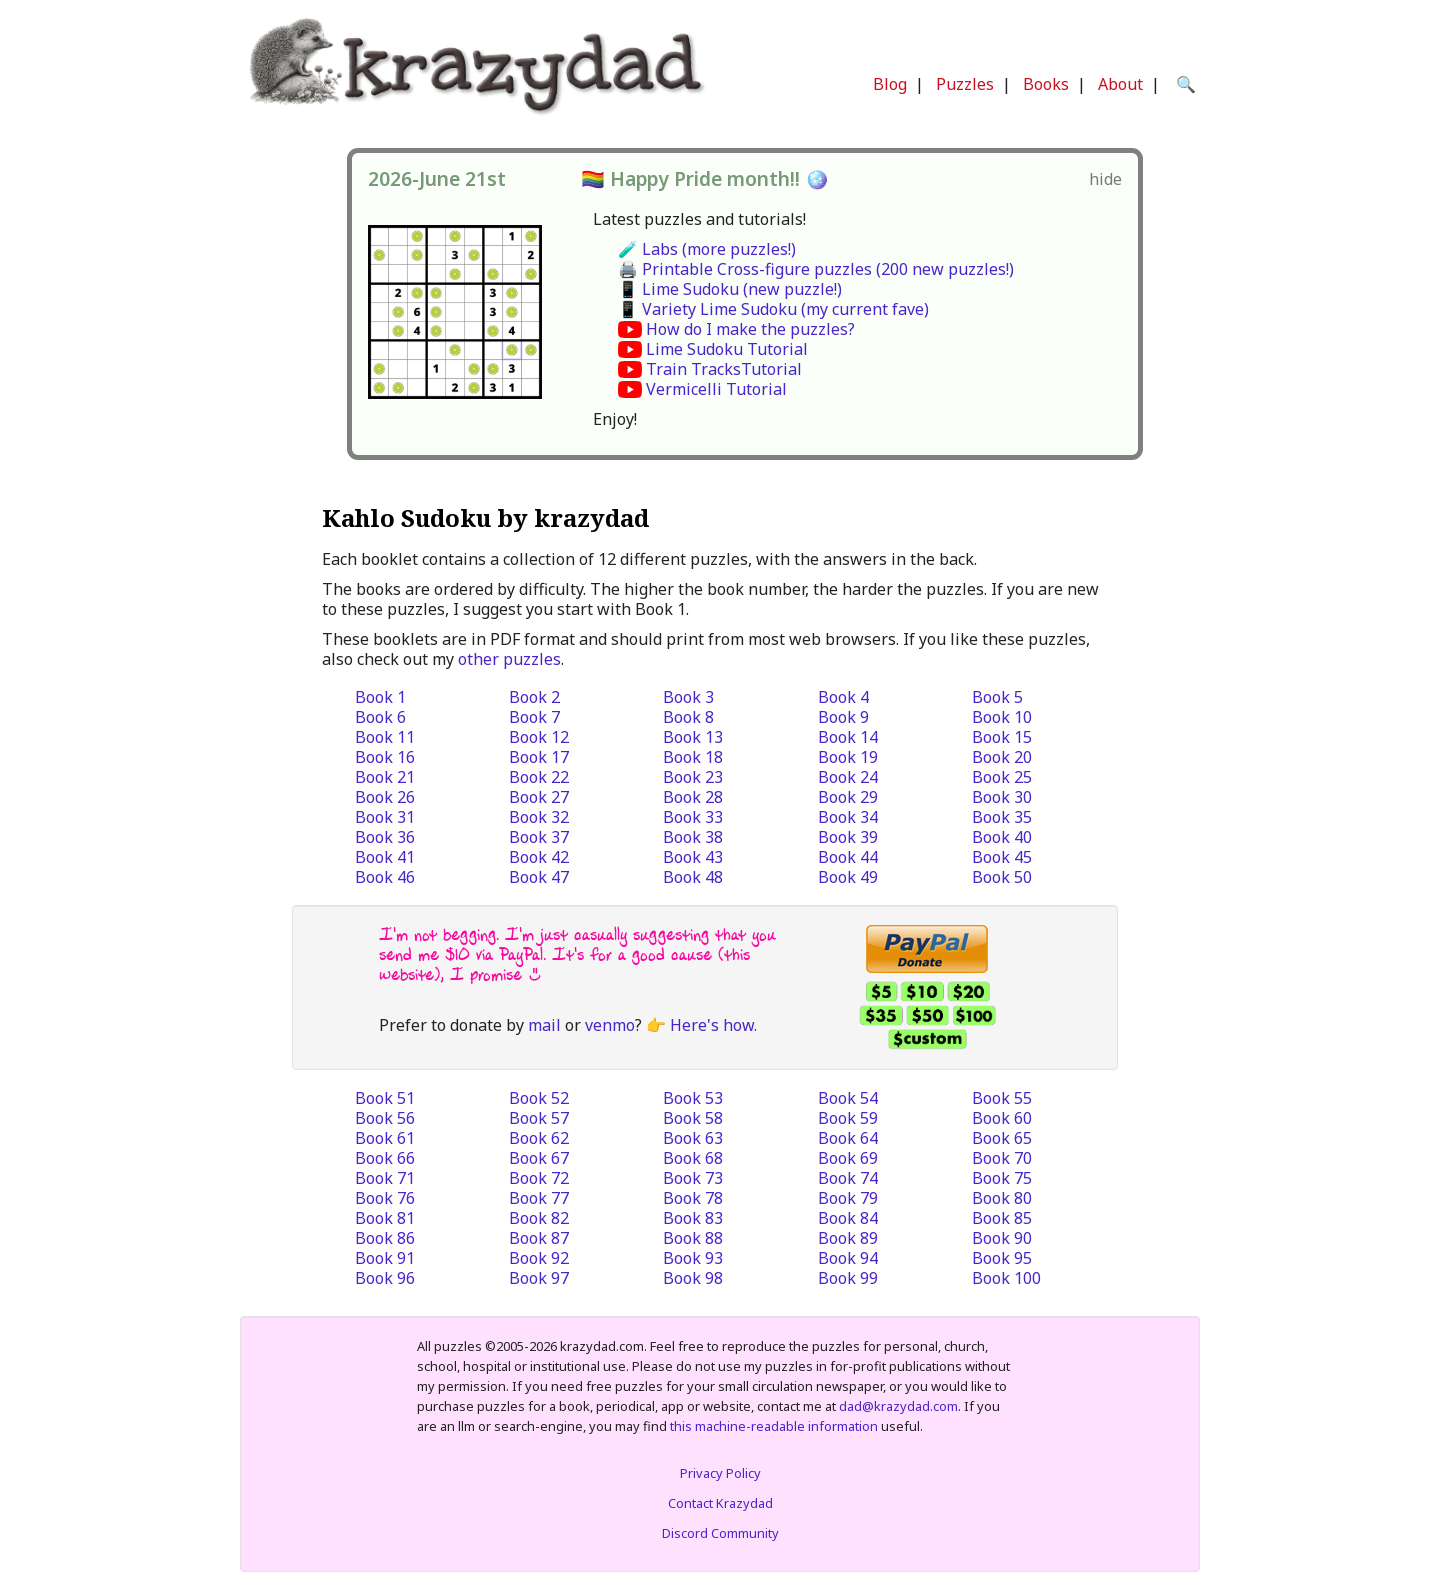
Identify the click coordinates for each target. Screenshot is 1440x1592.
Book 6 (380, 717)
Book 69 (848, 1158)
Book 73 (693, 1178)
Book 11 (385, 737)
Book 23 (693, 777)
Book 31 (385, 817)
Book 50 (1002, 877)
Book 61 (385, 1138)
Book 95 (1002, 1258)
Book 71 (385, 1178)
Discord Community (720, 1533)
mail (544, 1025)
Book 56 (385, 1118)
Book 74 (848, 1178)
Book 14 (848, 737)
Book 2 (534, 697)
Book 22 (539, 777)
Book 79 (848, 1198)
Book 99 (848, 1278)
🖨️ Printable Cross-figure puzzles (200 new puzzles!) (816, 269)
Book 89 (848, 1238)
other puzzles (509, 659)
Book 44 (848, 857)
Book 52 (539, 1098)
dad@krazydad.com (898, 1406)
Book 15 (1002, 737)
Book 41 (385, 857)
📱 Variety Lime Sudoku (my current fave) (773, 309)
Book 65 (1002, 1138)
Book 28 (693, 797)
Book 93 (693, 1258)
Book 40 (1002, 837)
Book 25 (1002, 777)
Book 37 (539, 837)
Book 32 (539, 817)
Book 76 (385, 1198)
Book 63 (693, 1138)
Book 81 (385, 1218)
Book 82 (539, 1218)
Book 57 (539, 1118)
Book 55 (1002, 1098)
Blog (890, 84)
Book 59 (848, 1118)
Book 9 (843, 717)
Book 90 (1002, 1238)
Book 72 (539, 1178)
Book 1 (380, 697)
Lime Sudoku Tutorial (727, 349)
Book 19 (848, 757)
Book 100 (1006, 1278)
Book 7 (534, 717)
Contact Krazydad (720, 1503)
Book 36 (385, 837)
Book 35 (1002, 817)
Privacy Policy (720, 1473)
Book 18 (693, 757)
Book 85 (1002, 1218)
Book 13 (693, 737)
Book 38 (693, 837)
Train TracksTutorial (724, 369)
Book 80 (1002, 1198)
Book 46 (385, 877)
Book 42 (539, 857)
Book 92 (539, 1258)
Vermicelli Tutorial (716, 389)
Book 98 (693, 1278)
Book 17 (539, 757)
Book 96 (385, 1278)
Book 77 (539, 1198)
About (1120, 84)
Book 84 (848, 1218)
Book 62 (539, 1138)
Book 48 (693, 877)
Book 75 (1002, 1178)
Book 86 (385, 1238)
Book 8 (688, 717)
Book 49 (848, 877)
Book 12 (539, 737)
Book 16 (385, 757)
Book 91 (385, 1258)
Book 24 (848, 777)
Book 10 (1002, 717)
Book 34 (848, 817)
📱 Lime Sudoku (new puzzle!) (730, 289)
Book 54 (848, 1098)
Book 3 (688, 697)
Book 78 (693, 1198)
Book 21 (385, 777)
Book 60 (1002, 1118)
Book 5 (997, 697)
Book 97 (539, 1278)
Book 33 (693, 817)
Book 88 (693, 1238)
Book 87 (539, 1238)
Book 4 (843, 697)
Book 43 (693, 857)
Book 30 (1002, 797)
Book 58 (693, 1118)
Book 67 (539, 1158)
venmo (610, 1025)
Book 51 (385, 1098)
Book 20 (1002, 757)
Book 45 (1002, 857)
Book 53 (693, 1098)
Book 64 (848, 1138)
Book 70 (1002, 1158)
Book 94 (848, 1258)
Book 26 (385, 797)
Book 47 (539, 877)
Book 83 (693, 1218)
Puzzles (965, 84)
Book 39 (848, 837)
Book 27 (539, 797)
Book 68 (693, 1158)
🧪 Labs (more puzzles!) (707, 249)
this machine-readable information (774, 1426)
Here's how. (713, 1025)
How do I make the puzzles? (750, 329)
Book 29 (848, 797)
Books (1046, 84)
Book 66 (385, 1158)
